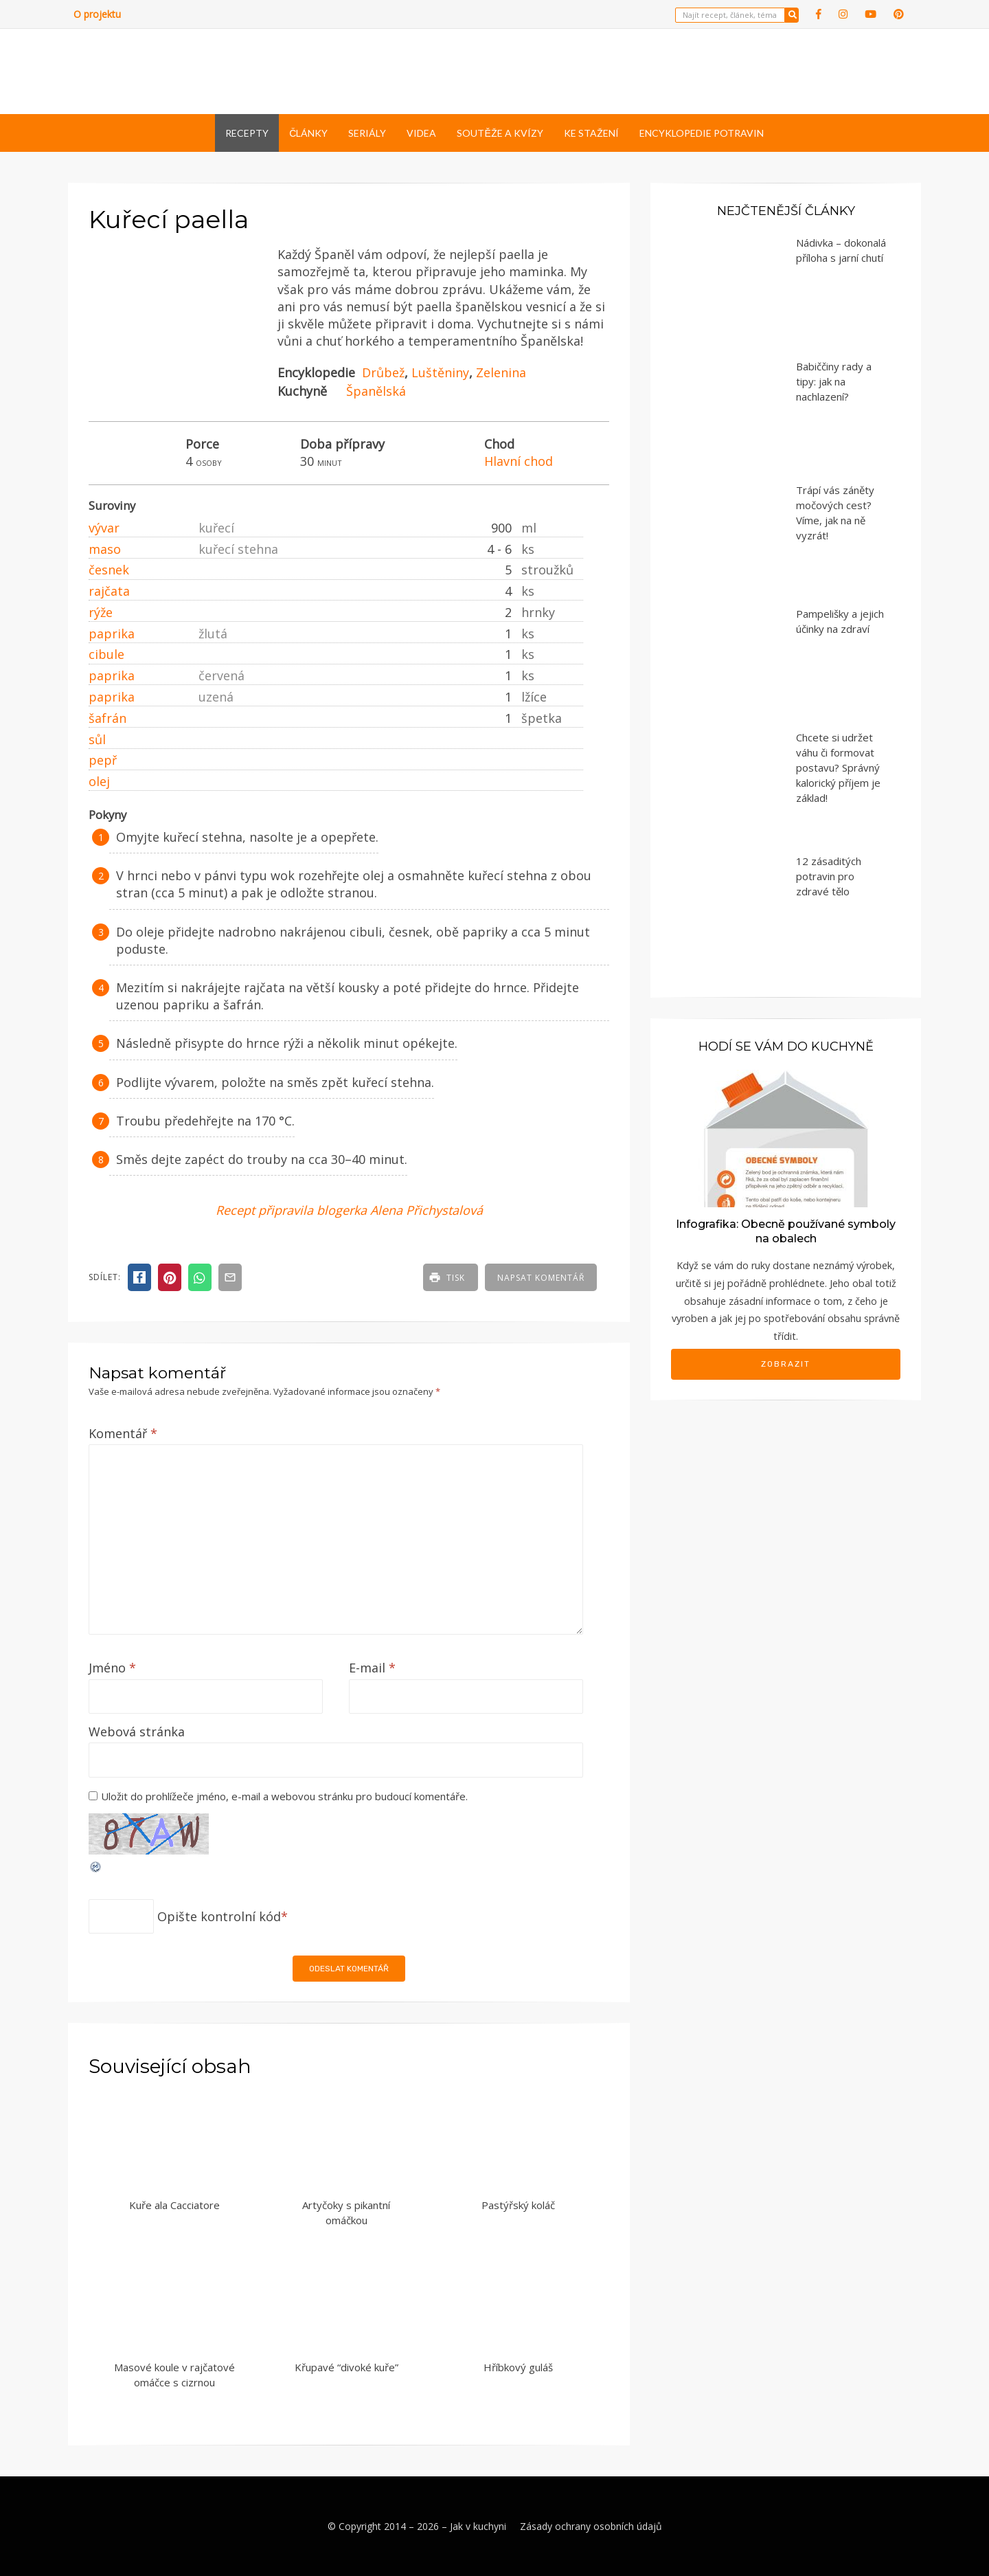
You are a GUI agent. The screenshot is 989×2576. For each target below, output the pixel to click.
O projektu (97, 14)
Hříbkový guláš (518, 2367)
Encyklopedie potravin (701, 133)
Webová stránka (137, 1731)
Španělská (376, 391)
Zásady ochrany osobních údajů (591, 2526)
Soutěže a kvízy (500, 133)
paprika (112, 633)
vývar (104, 527)
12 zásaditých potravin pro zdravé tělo (828, 876)
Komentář (123, 1433)
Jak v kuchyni (478, 2526)
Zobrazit (785, 1364)
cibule (106, 654)
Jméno (112, 1667)
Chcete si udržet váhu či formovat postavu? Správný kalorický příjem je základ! (838, 767)
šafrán (107, 718)
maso (105, 549)
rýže (101, 612)
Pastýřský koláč (518, 2205)
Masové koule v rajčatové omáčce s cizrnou (174, 2375)
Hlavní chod (518, 461)
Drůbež (383, 372)
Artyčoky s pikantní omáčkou (346, 2213)
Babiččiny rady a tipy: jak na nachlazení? (834, 381)
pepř (103, 760)
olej (99, 781)
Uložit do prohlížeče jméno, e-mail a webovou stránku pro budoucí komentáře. (284, 1796)
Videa (421, 133)
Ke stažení (591, 133)
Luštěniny (440, 372)
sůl (97, 739)
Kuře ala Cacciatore (174, 2205)
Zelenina (501, 372)
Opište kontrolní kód (219, 1916)
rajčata (109, 591)
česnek (109, 569)
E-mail (372, 1667)
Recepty (247, 133)
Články (308, 133)
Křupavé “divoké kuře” (346, 2367)
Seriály (367, 133)
